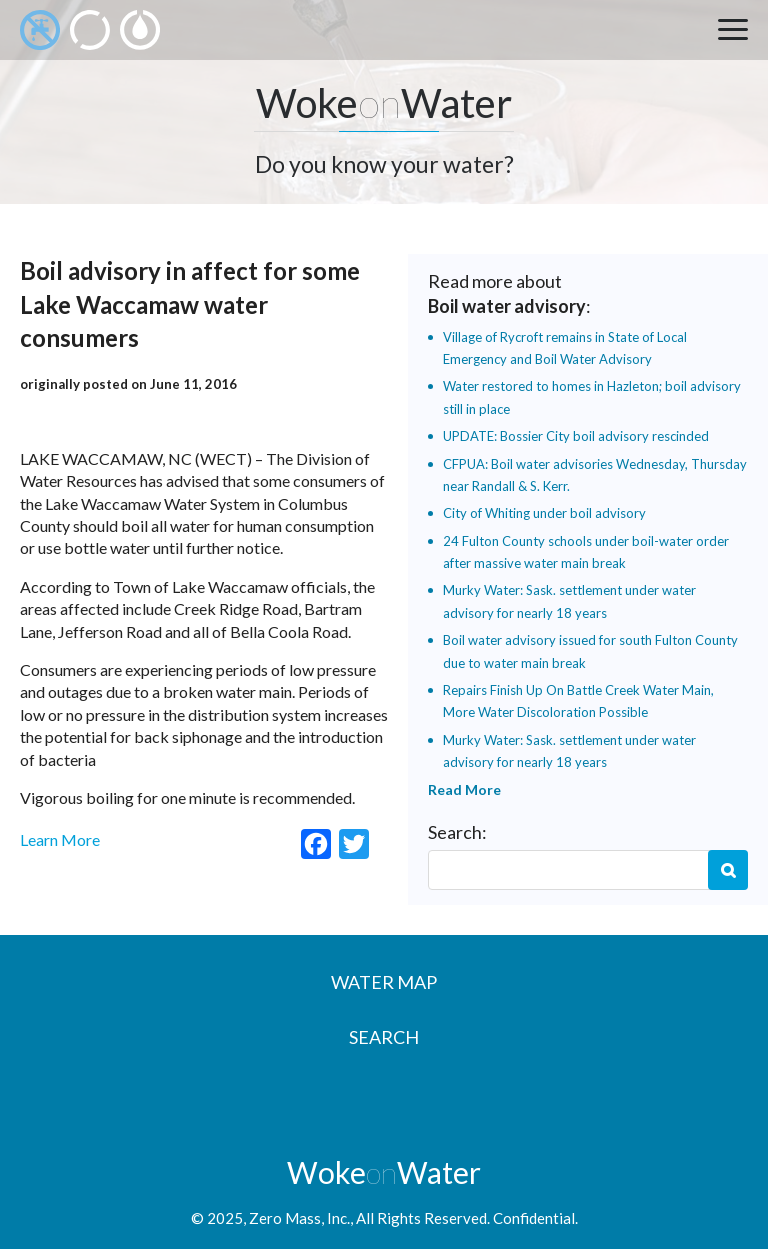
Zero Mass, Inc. (299, 1218)
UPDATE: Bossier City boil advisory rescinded (576, 436)
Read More (464, 789)
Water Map (384, 982)
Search (728, 870)
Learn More (60, 839)
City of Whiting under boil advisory (544, 513)
